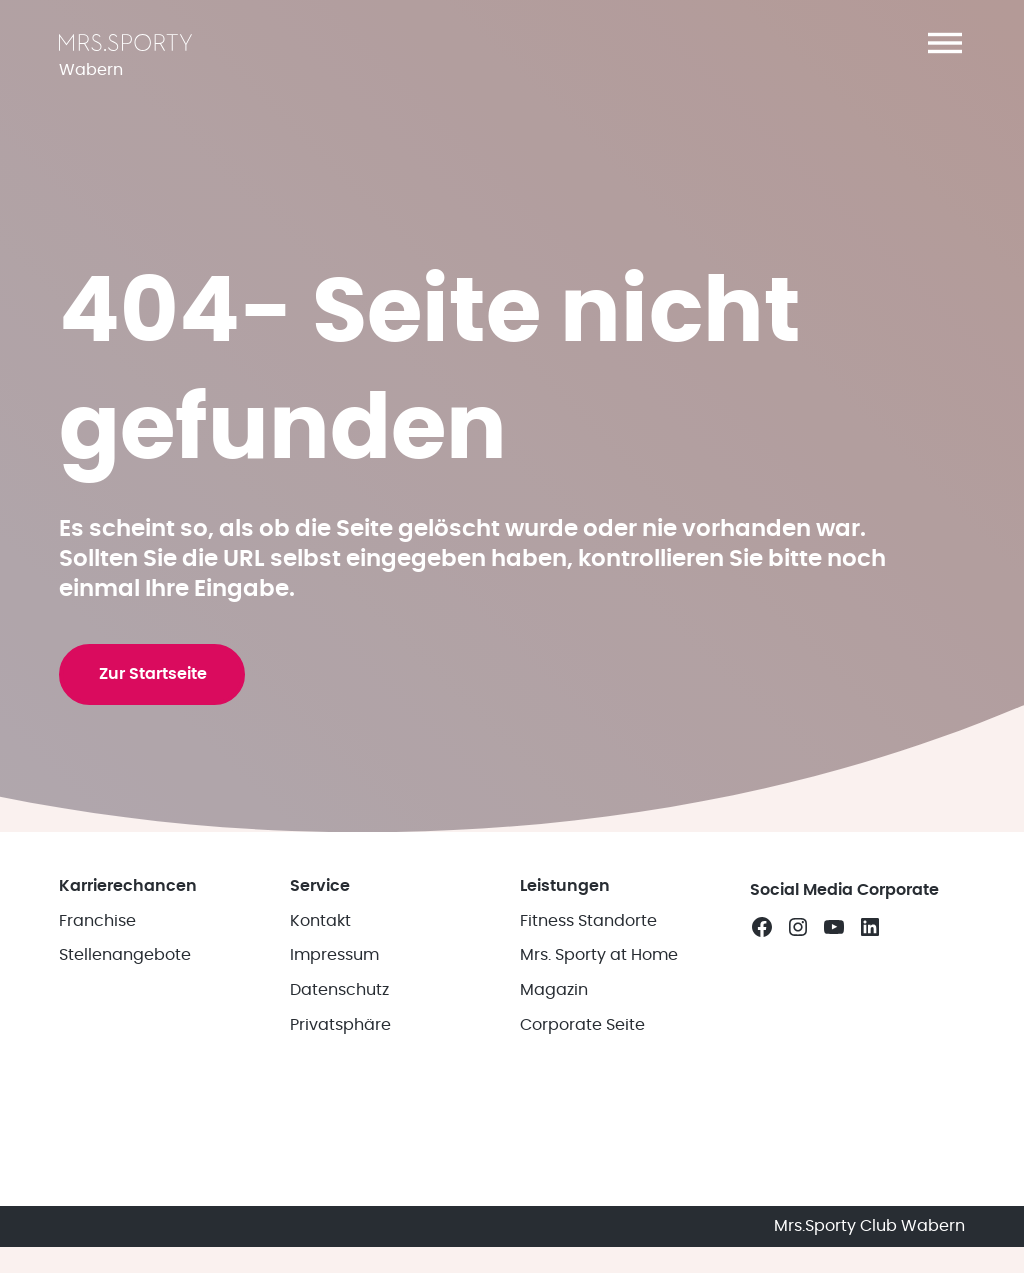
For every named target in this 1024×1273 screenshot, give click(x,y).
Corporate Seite (582, 1146)
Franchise (97, 1041)
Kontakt (320, 1041)
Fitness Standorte (588, 1041)
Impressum (334, 1076)
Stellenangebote (125, 1076)
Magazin (554, 1111)
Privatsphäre (340, 1146)
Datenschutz (339, 1111)
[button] (945, 43)
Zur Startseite (157, 771)
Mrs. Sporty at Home (599, 1076)
